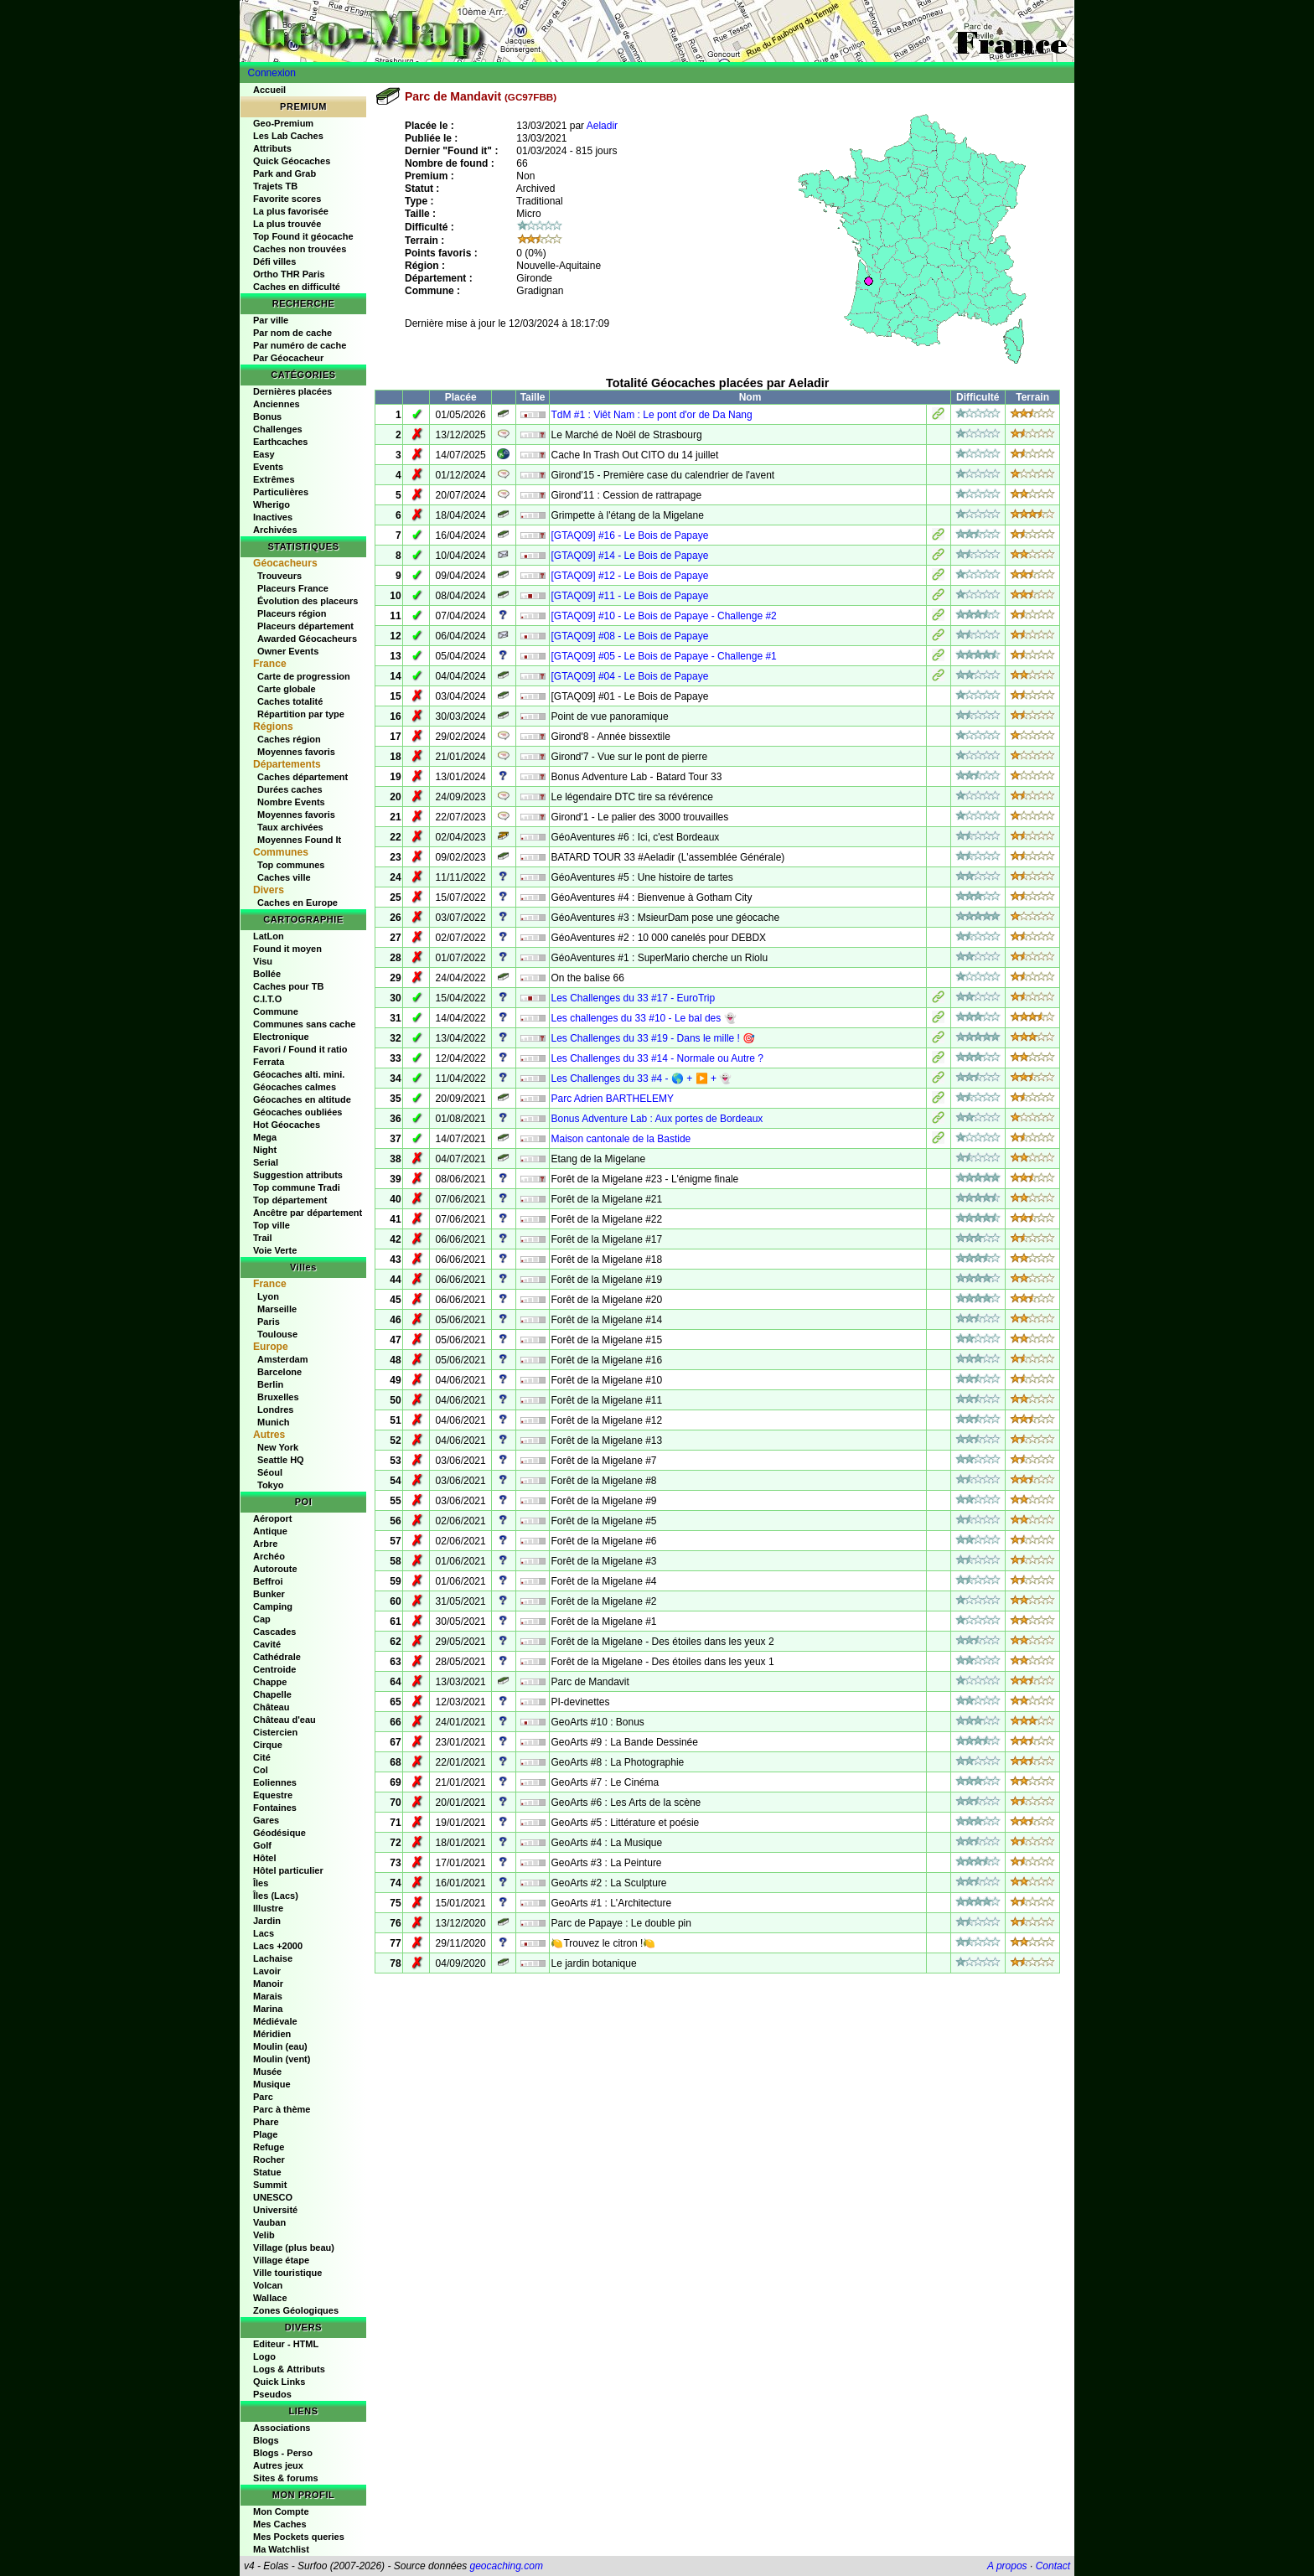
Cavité (267, 1644)
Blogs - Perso (283, 2453)
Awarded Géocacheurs (307, 639)
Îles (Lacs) (275, 1896)
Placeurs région (292, 613)
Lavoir (267, 1971)
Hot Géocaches (286, 1125)
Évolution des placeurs (307, 601)
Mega (265, 1137)
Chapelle (272, 1694)
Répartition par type (300, 714)
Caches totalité (290, 701)
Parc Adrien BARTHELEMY (612, 1098)
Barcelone (279, 1372)
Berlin (270, 1384)
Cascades (274, 1632)
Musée (267, 2071)
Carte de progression (303, 676)
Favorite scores (287, 199)
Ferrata (268, 1062)
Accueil (269, 90)
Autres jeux (278, 2465)
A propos (1007, 2566)
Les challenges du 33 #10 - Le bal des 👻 (643, 1018)
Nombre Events (291, 802)
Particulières (280, 492)
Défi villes (274, 261)
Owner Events (287, 651)
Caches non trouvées (299, 249)
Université (275, 2210)
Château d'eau (284, 1720)
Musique (272, 2084)
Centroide (274, 1669)
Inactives (272, 517)
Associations (281, 2428)
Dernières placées (292, 391)
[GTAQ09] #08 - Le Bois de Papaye (629, 636)
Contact (1053, 2566)
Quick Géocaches (291, 161)
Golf (262, 1845)
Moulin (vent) (281, 2059)
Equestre (272, 1795)
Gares (266, 1820)
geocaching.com (505, 2566)
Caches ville (284, 877)
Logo (264, 2356)
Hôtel (265, 1858)
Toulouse (277, 1334)
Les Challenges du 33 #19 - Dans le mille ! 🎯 (653, 1038)
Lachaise (272, 1958)
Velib (264, 2235)
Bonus (267, 416)
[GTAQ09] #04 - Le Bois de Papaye (629, 676)
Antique (270, 1531)
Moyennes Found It (299, 840)
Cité (262, 1757)
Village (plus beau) (293, 2247)
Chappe (270, 1682)
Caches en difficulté (296, 287)
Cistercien (275, 1732)
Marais (267, 1996)
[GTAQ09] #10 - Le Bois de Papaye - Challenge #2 (663, 616)
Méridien (272, 2034)
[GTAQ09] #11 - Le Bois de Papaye (629, 596)
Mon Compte (281, 2511)
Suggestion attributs (298, 1175)
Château (271, 1707)
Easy (264, 454)
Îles (260, 1883)
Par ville (270, 320)
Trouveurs (279, 576)
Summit (270, 2185)
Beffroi (267, 1581)
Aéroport (272, 1518)
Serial (265, 1162)
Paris (268, 1321)
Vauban (269, 2222)
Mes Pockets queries (298, 2537)
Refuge (268, 2147)
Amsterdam (282, 1359)
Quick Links (279, 2382)
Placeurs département (305, 626)
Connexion (272, 73)
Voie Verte (275, 1250)
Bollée (267, 974)
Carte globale (286, 689)
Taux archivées (290, 827)
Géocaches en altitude (302, 1099)
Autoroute (275, 1569)
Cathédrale (277, 1657)
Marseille (277, 1309)
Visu (262, 961)
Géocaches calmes (294, 1087)
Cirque (267, 1745)
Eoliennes (275, 1782)
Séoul (269, 1472)
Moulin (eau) (280, 2046)
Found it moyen (287, 949)
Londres (275, 1409)
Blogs (266, 2440)
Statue (267, 2172)
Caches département (302, 777)
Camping (272, 1606)
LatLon (268, 936)
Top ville (271, 1225)
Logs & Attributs (289, 2369)
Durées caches (290, 789)
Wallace (270, 2298)
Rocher (269, 2159)
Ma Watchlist (281, 2549)
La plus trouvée (287, 224)
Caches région (289, 739)
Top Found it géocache (303, 236)
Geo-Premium (283, 123)
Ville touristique (287, 2273)
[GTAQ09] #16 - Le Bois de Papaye (629, 535)
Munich (273, 1422)
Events (268, 467)
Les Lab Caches (288, 136)
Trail (262, 1238)
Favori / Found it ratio (300, 1049)
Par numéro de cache (299, 345)
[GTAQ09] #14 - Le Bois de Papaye (629, 555)
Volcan (267, 2285)
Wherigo (271, 504)
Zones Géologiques (296, 2310)
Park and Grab (284, 173)
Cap (262, 1619)
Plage (265, 2134)
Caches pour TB (288, 986)
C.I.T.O (267, 999)
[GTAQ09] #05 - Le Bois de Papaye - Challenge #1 (663, 656)
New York (277, 1447)
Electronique (281, 1037)
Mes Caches (280, 2524)
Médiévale (275, 2021)
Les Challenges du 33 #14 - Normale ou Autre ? (657, 1058)
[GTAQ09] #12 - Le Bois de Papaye (629, 576)
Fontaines (275, 1808)
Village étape (281, 2260)
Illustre (268, 1908)
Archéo (269, 1556)
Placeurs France (292, 588)
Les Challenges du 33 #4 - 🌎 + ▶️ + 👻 (641, 1078)
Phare (266, 2122)
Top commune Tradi (296, 1187)
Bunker (269, 1594)
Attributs (272, 148)
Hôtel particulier (288, 1870)
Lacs (263, 1933)
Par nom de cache (292, 333)
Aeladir (602, 126)
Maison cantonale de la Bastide (621, 1139)
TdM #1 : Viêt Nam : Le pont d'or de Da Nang (651, 415)
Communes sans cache (304, 1024)
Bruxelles (278, 1397)
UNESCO (272, 2197)
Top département (290, 1200)
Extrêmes (274, 479)
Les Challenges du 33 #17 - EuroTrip (633, 998)
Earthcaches (280, 442)
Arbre (265, 1544)
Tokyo (270, 1485)
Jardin (267, 1921)
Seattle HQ (280, 1460)
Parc (263, 2097)
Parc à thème (281, 2109)
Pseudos (272, 2394)
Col (260, 1770)
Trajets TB (275, 186)
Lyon (268, 1296)
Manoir (268, 1984)
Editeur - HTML (285, 2344)
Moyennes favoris (296, 752)
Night (265, 1150)
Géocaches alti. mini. (298, 1074)
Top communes (290, 865)
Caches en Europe (297, 902)
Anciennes (276, 404)
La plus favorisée (290, 211)
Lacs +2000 (278, 1946)
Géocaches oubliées (297, 1112)
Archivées (275, 530)
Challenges (278, 429)
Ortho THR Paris (289, 274)
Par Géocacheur (288, 358)
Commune (275, 1011)
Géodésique (279, 1833)
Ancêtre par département (307, 1213)
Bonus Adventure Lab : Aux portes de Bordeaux (657, 1119)
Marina (267, 2009)
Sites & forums (285, 2478)
